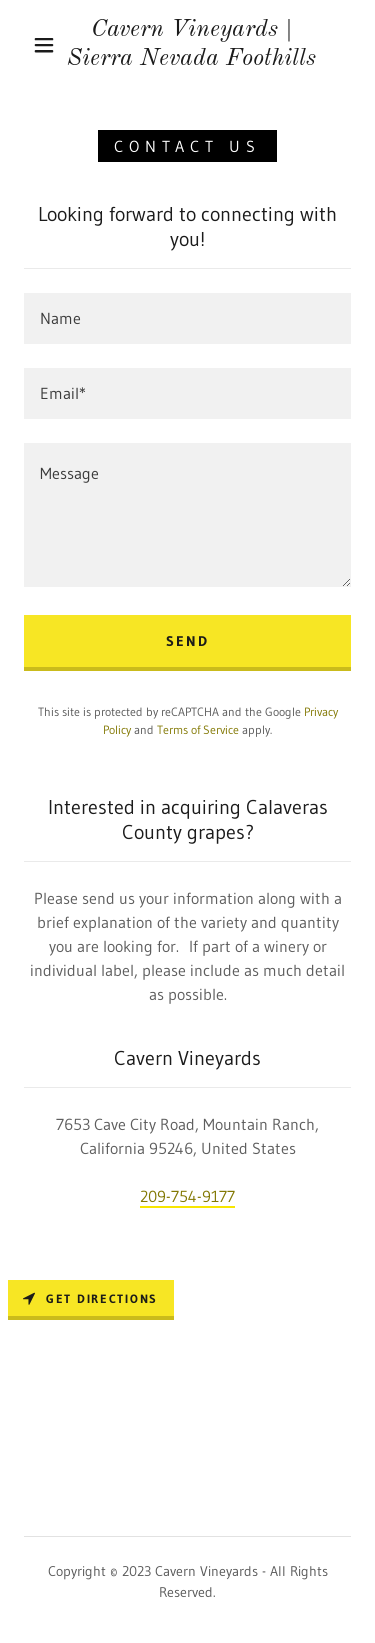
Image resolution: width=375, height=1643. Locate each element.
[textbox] (187, 318)
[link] (191, 45)
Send (187, 641)
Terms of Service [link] (198, 729)
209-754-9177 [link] (187, 1196)
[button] (44, 45)
